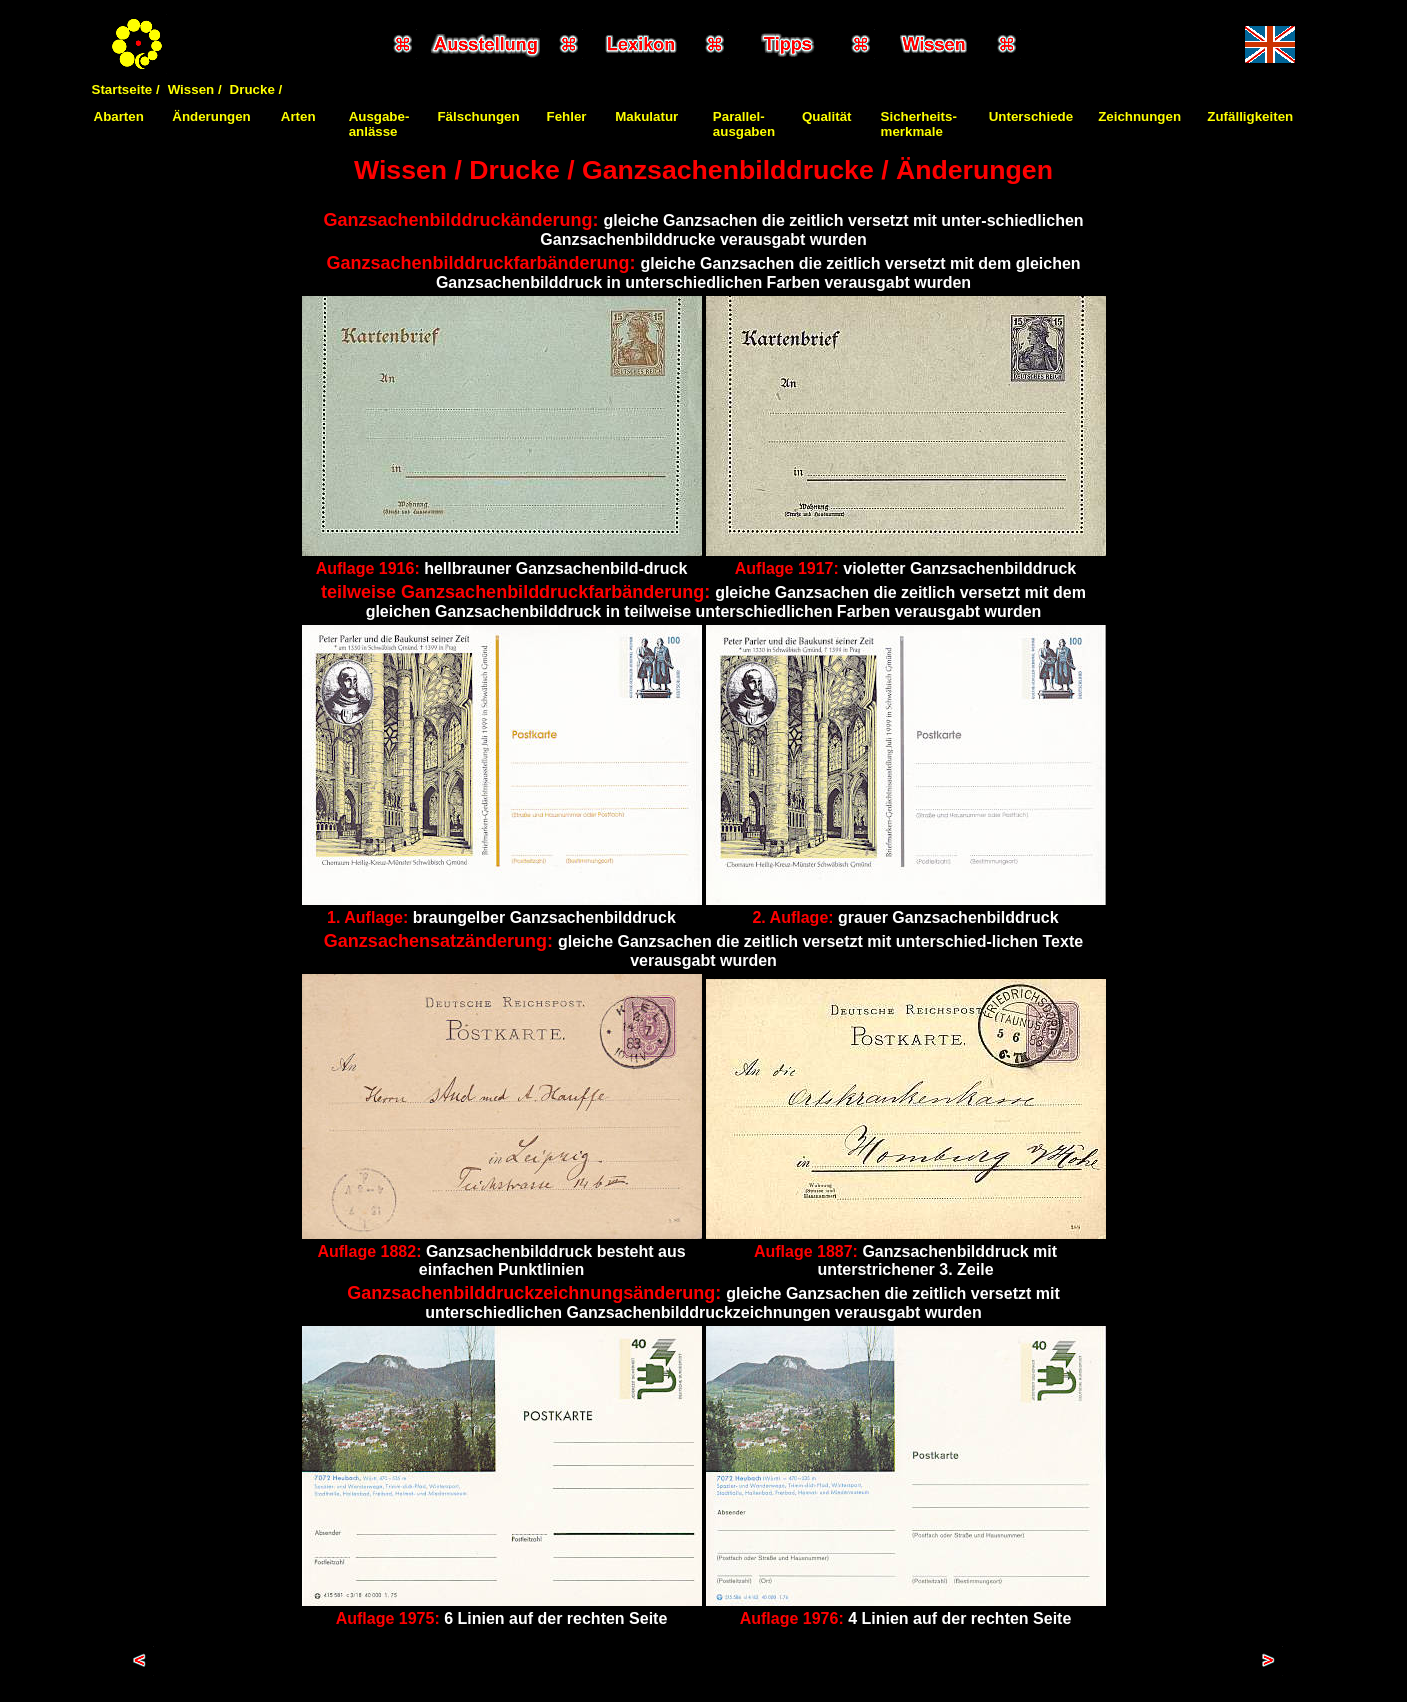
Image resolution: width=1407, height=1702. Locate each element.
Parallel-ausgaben (744, 124)
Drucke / (256, 89)
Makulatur (646, 116)
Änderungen (211, 116)
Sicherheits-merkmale (919, 124)
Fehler (567, 116)
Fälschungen (478, 116)
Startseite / (126, 89)
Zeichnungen (1139, 116)
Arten (298, 116)
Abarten (119, 116)
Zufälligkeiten (1250, 116)
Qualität (827, 116)
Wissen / (195, 89)
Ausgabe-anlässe (379, 124)
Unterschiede (1031, 116)
